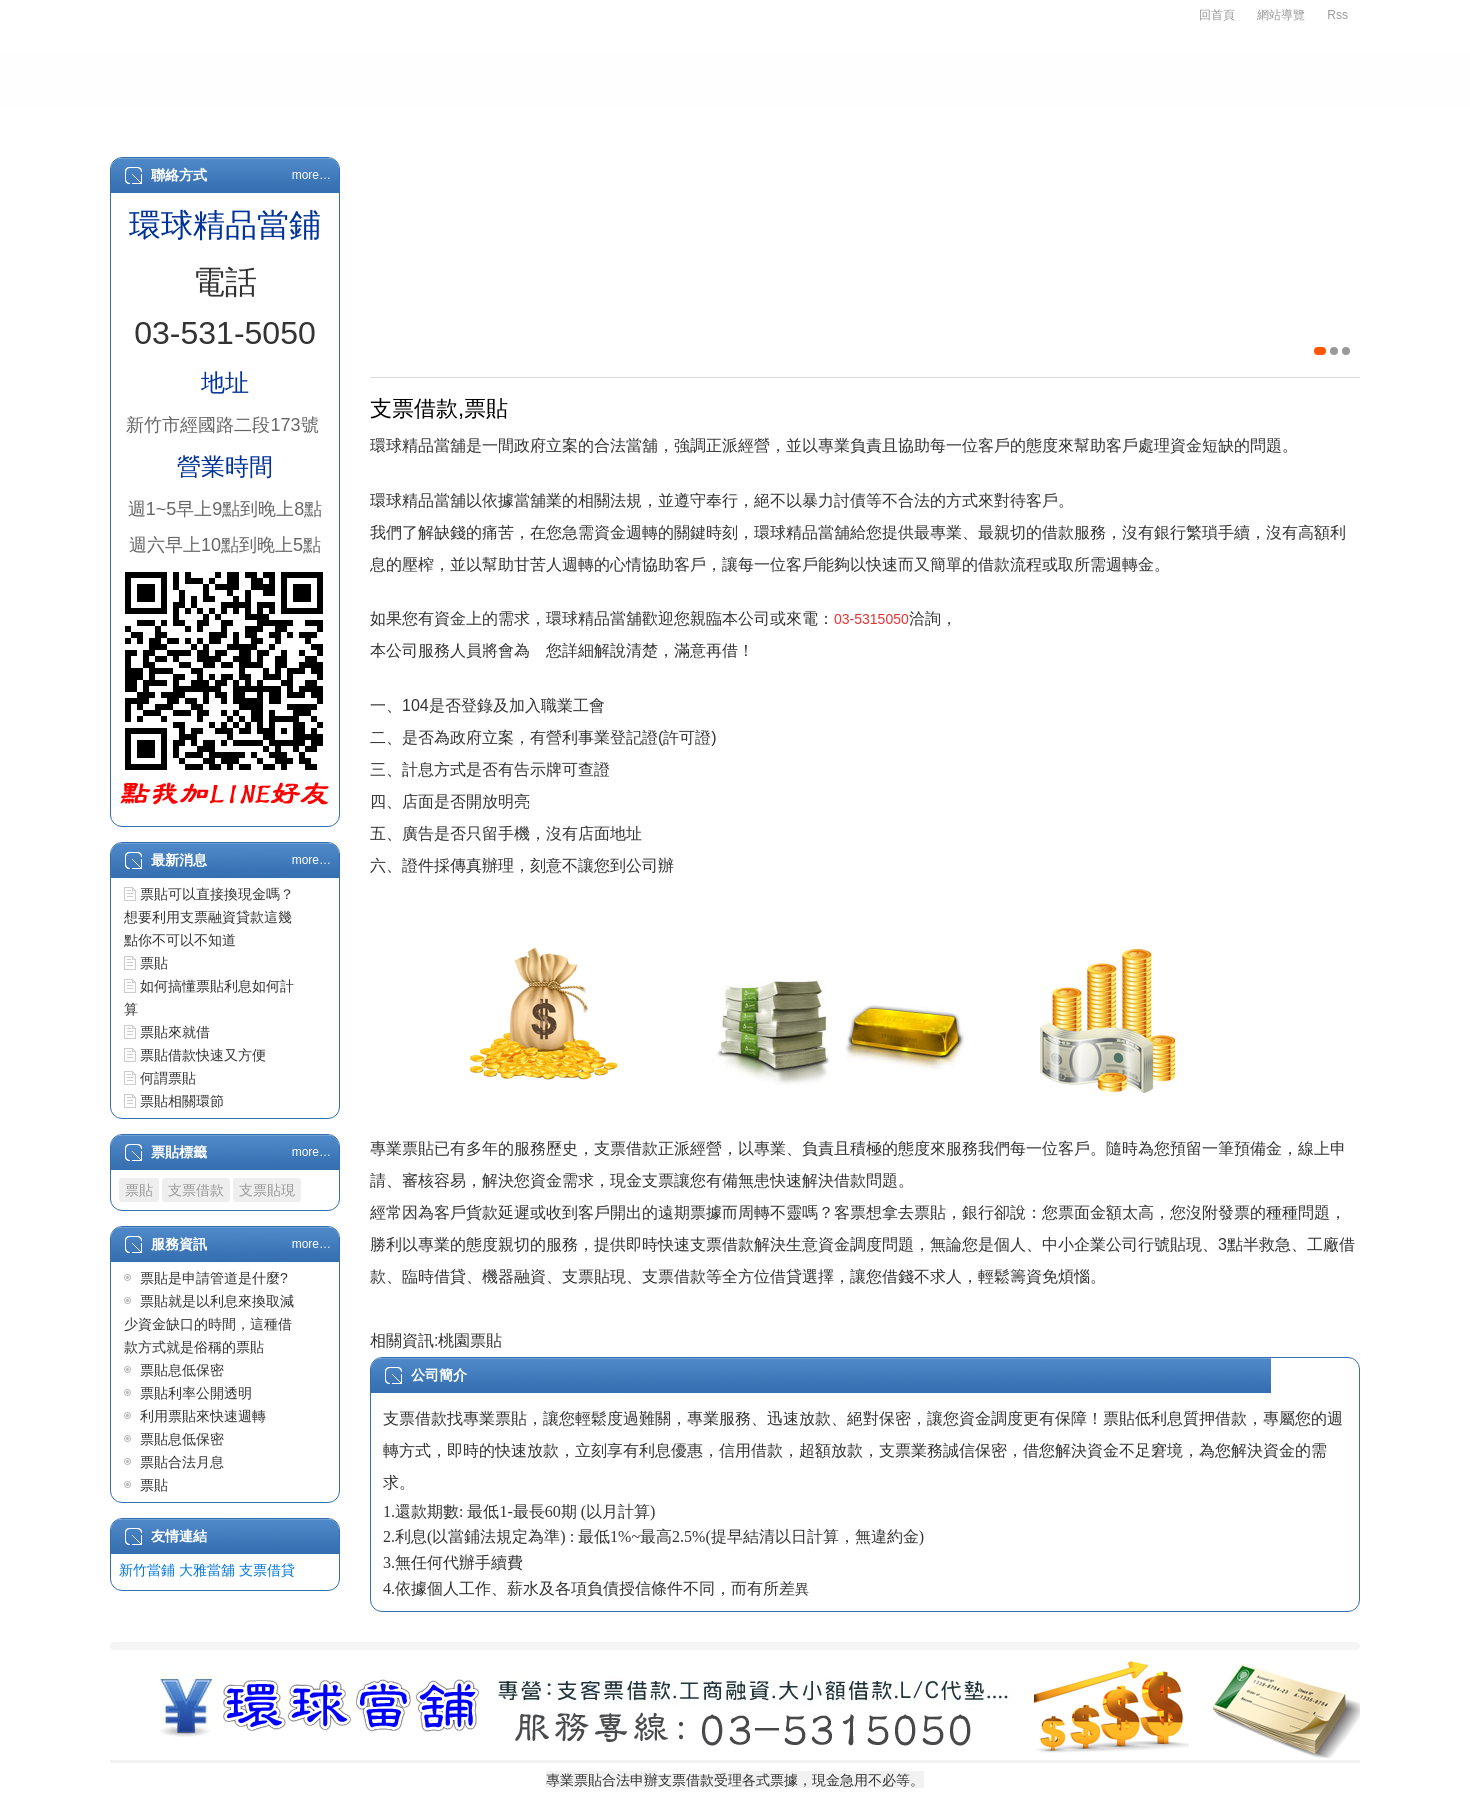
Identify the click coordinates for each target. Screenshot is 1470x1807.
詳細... (1334, 1375)
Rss (1337, 15)
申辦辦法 (385, 122)
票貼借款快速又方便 (203, 1055)
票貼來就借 (175, 1032)
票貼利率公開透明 (196, 1393)
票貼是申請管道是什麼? (214, 1278)
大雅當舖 (207, 1570)
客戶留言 (1275, 122)
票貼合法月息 (182, 1462)
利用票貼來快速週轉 (203, 1416)
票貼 (154, 963)
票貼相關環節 (182, 1101)
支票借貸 (267, 1570)
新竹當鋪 (147, 1570)
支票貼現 (267, 1190)
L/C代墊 (942, 122)
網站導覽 (1281, 15)
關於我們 (273, 122)
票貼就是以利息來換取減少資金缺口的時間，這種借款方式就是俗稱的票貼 (209, 1324)
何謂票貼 (168, 1078)
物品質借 (833, 122)
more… (311, 175)
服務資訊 (1163, 122)
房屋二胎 (721, 122)
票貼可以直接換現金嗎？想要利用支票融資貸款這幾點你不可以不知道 (209, 917)
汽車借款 (609, 122)
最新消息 (1051, 122)
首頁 (175, 122)
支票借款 (497, 122)
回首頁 (1217, 15)
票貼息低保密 (182, 1370)
